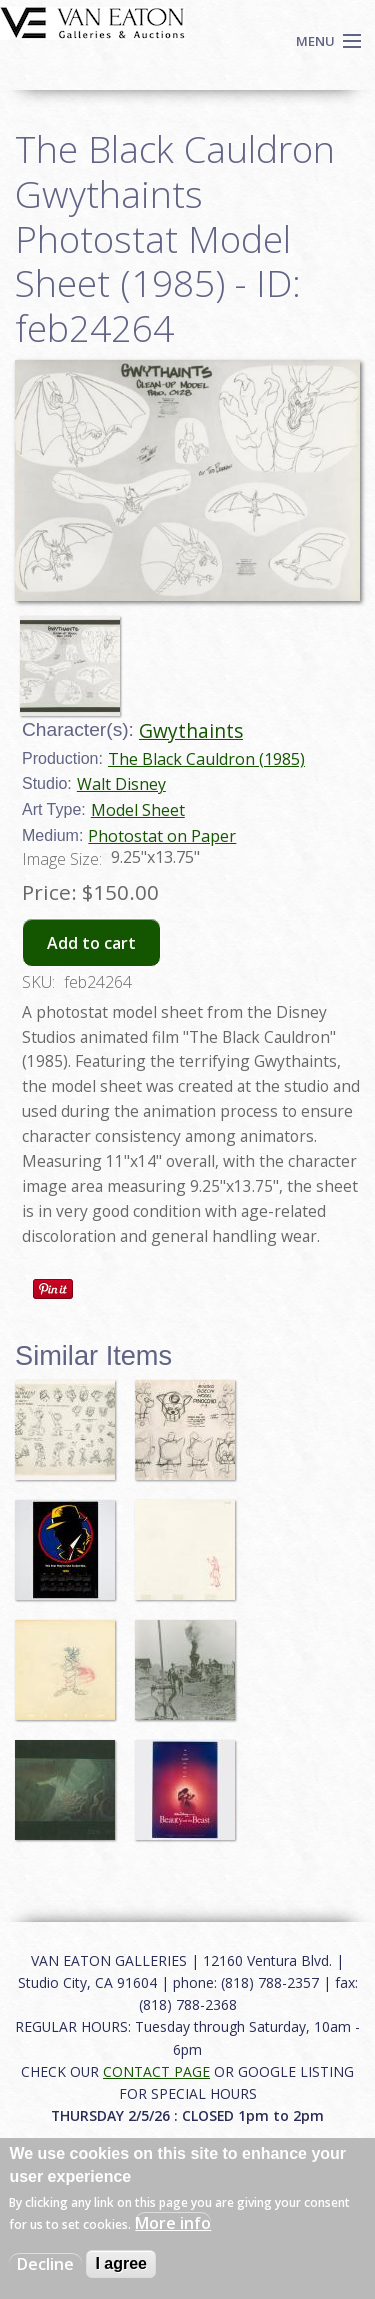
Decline (45, 2264)
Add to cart (91, 943)
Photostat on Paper (162, 836)
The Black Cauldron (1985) (206, 759)
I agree (121, 2263)
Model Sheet (138, 810)
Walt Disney (121, 784)
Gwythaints (191, 730)
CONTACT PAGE (156, 2071)
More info (173, 2223)
